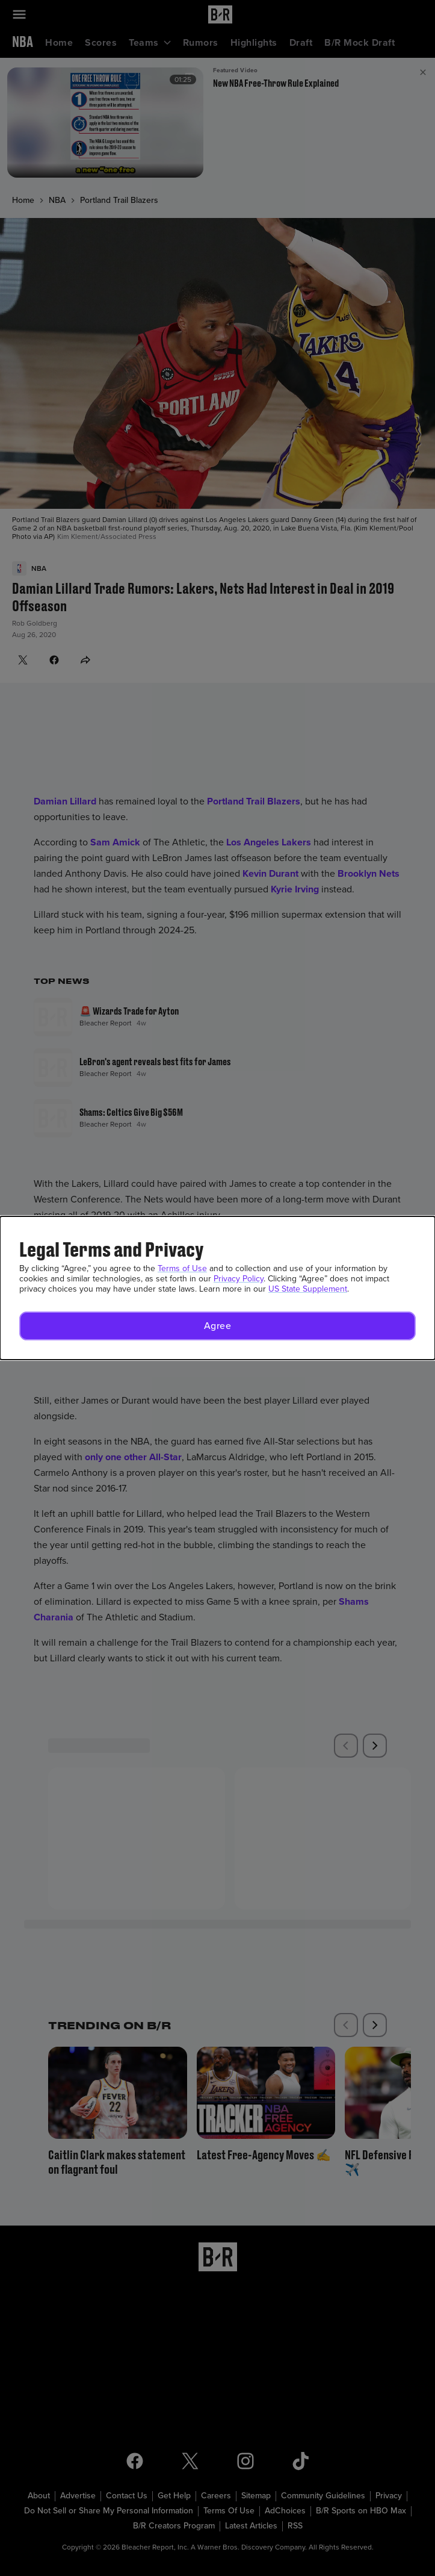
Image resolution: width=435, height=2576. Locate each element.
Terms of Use (182, 1268)
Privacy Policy (239, 1279)
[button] (217, 1325)
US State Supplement (307, 1289)
